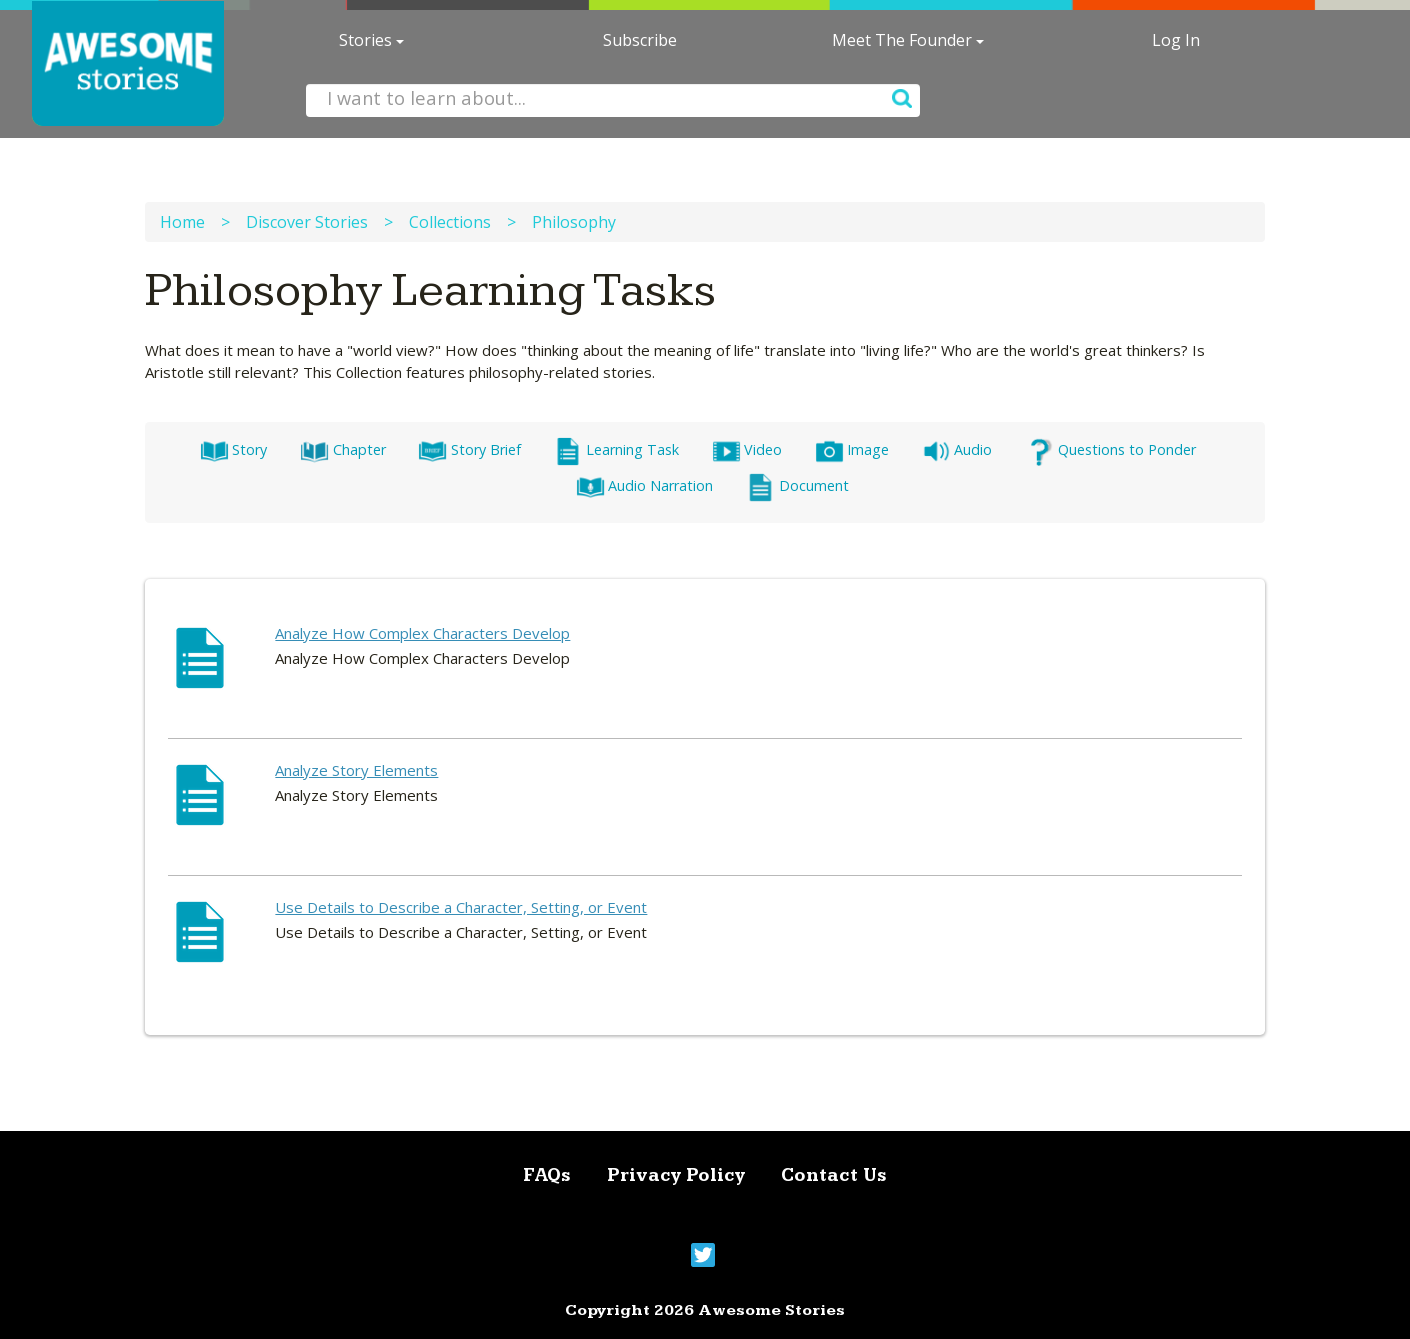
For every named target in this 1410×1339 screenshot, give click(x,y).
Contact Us (834, 1175)
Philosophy (574, 222)
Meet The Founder (908, 40)
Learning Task (616, 449)
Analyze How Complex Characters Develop (422, 633)
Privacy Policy (676, 1175)
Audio (957, 449)
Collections (450, 222)
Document (797, 485)
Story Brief (469, 449)
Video (747, 449)
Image (852, 449)
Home (182, 222)
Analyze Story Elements (356, 770)
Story (233, 449)
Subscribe (640, 40)
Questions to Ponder (1110, 449)
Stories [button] (371, 40)
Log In (1176, 40)
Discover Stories (307, 222)
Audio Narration (644, 485)
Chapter (342, 449)
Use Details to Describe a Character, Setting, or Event (461, 907)
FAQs (547, 1175)
